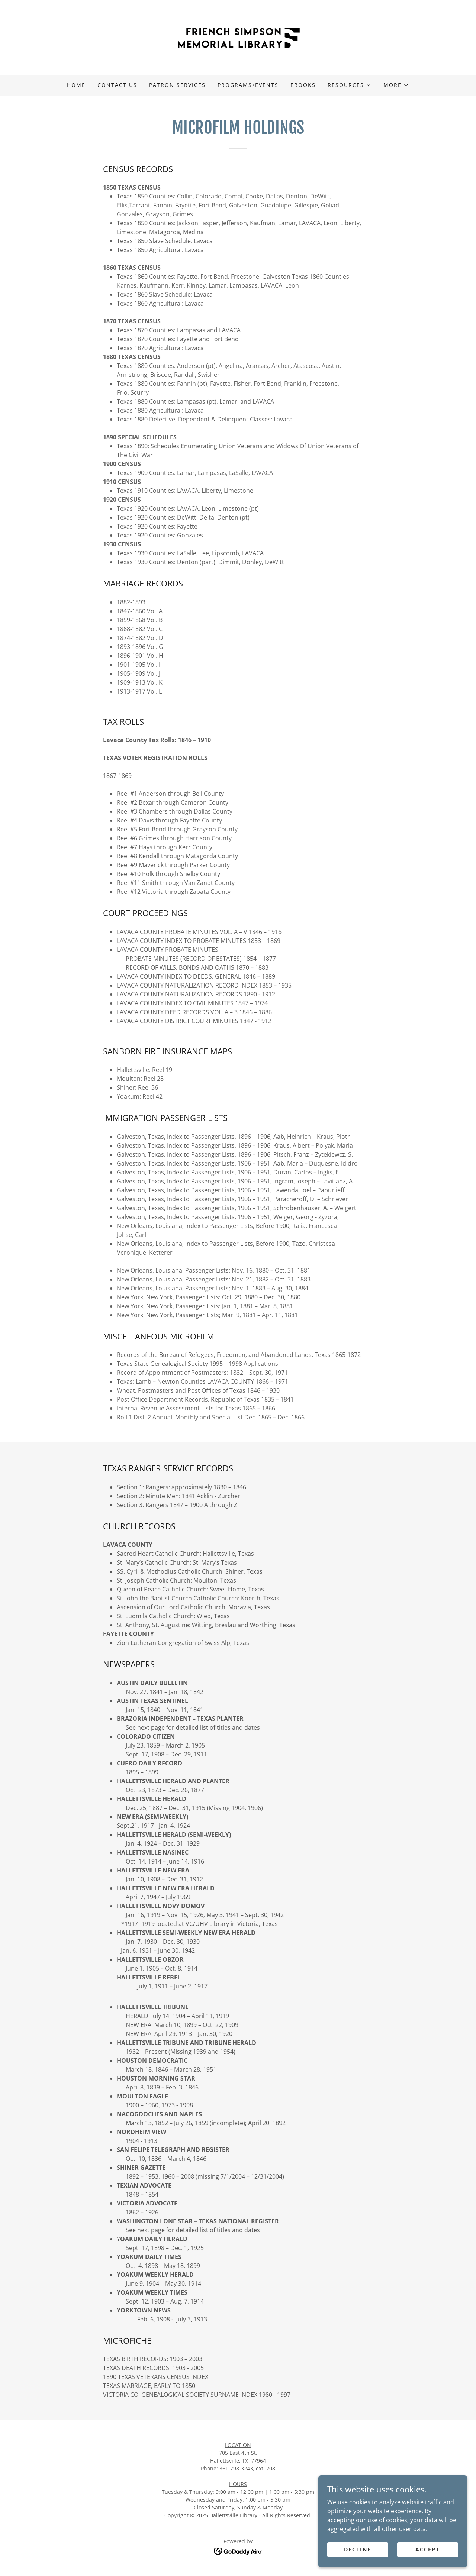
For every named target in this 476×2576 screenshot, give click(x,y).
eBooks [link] (303, 84)
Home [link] (76, 84)
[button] (350, 85)
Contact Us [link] (117, 84)
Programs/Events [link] (248, 84)
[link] (238, 37)
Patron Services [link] (177, 84)
